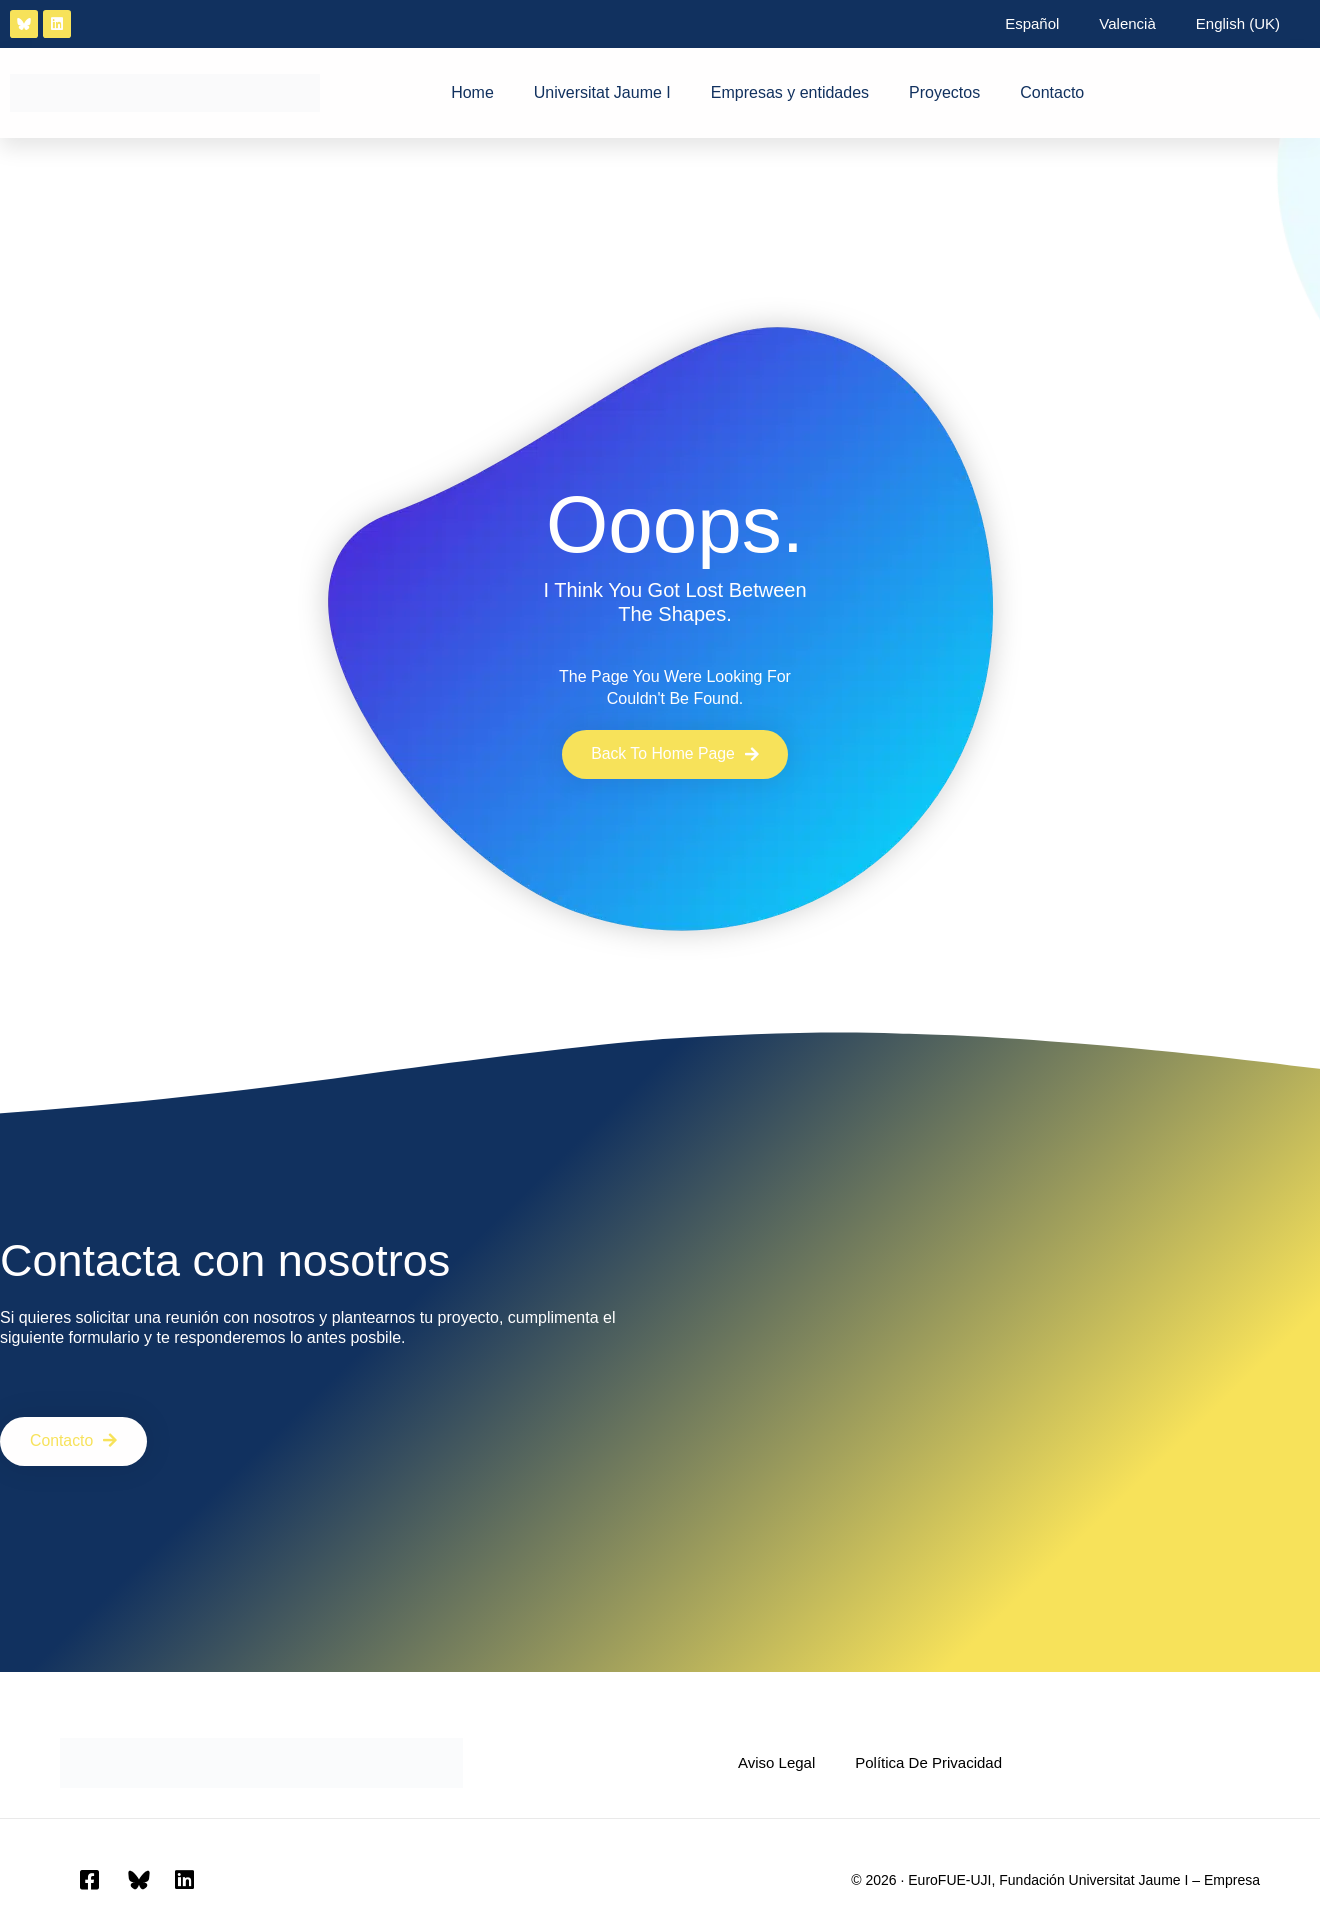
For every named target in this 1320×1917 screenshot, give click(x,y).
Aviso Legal (776, 1762)
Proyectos (944, 92)
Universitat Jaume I (602, 92)
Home (472, 92)
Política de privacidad (928, 1762)
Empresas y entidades (790, 92)
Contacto (1052, 92)
